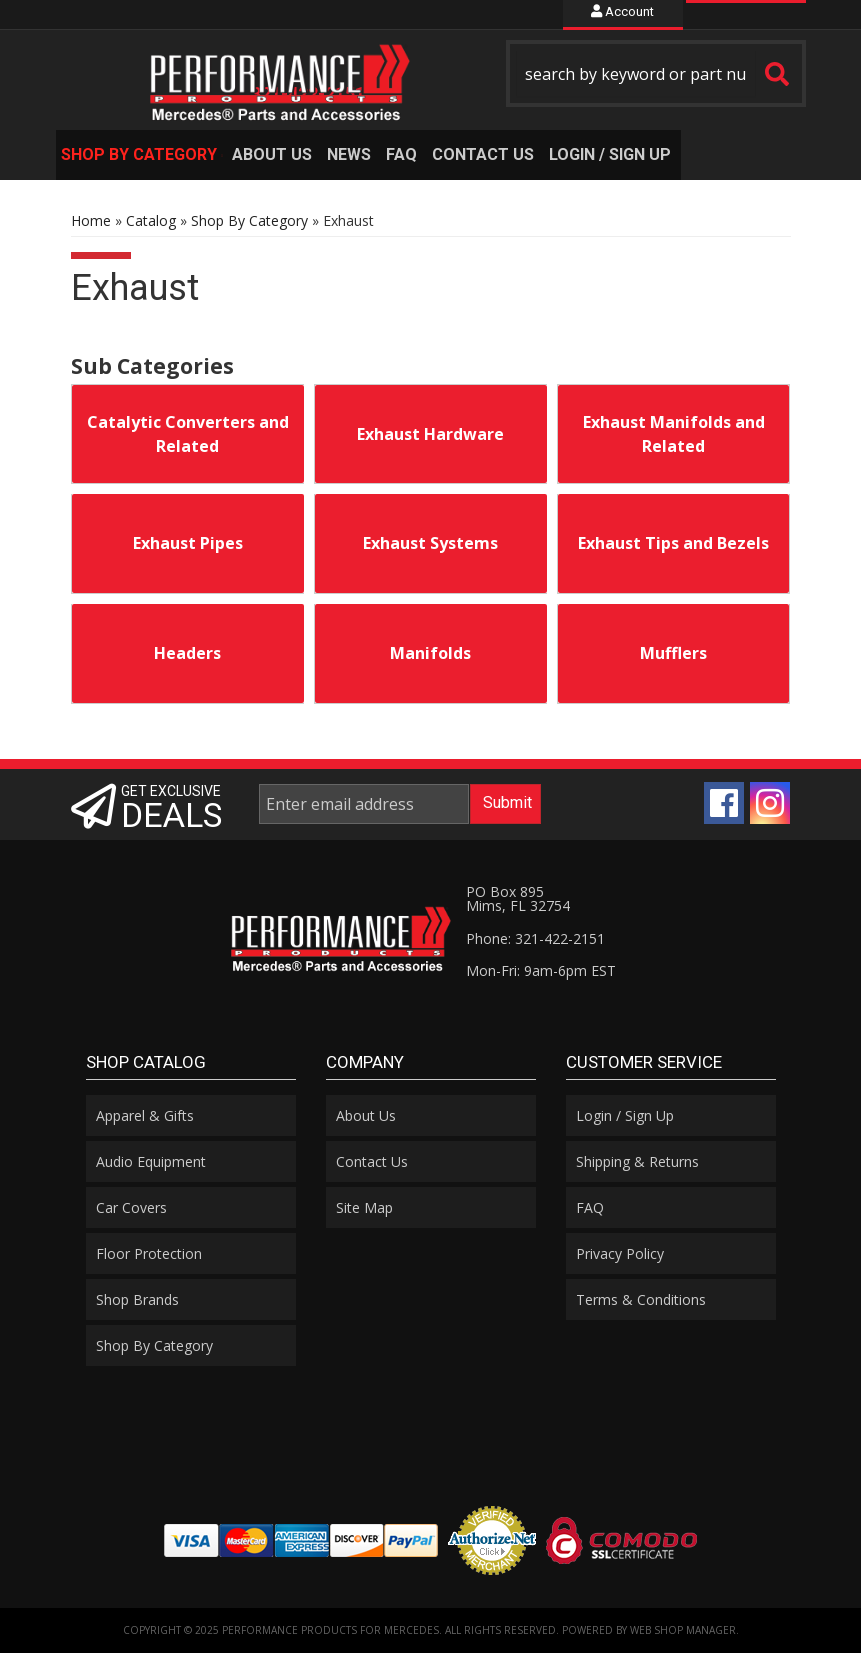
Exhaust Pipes (188, 543)
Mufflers (673, 653)
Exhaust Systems (430, 543)
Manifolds (430, 653)
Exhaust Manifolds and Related (674, 434)
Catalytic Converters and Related (188, 434)
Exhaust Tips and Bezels (673, 543)
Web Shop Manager (683, 1630)
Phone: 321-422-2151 (535, 938)
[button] (656, 73)
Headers (187, 653)
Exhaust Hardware (430, 434)
